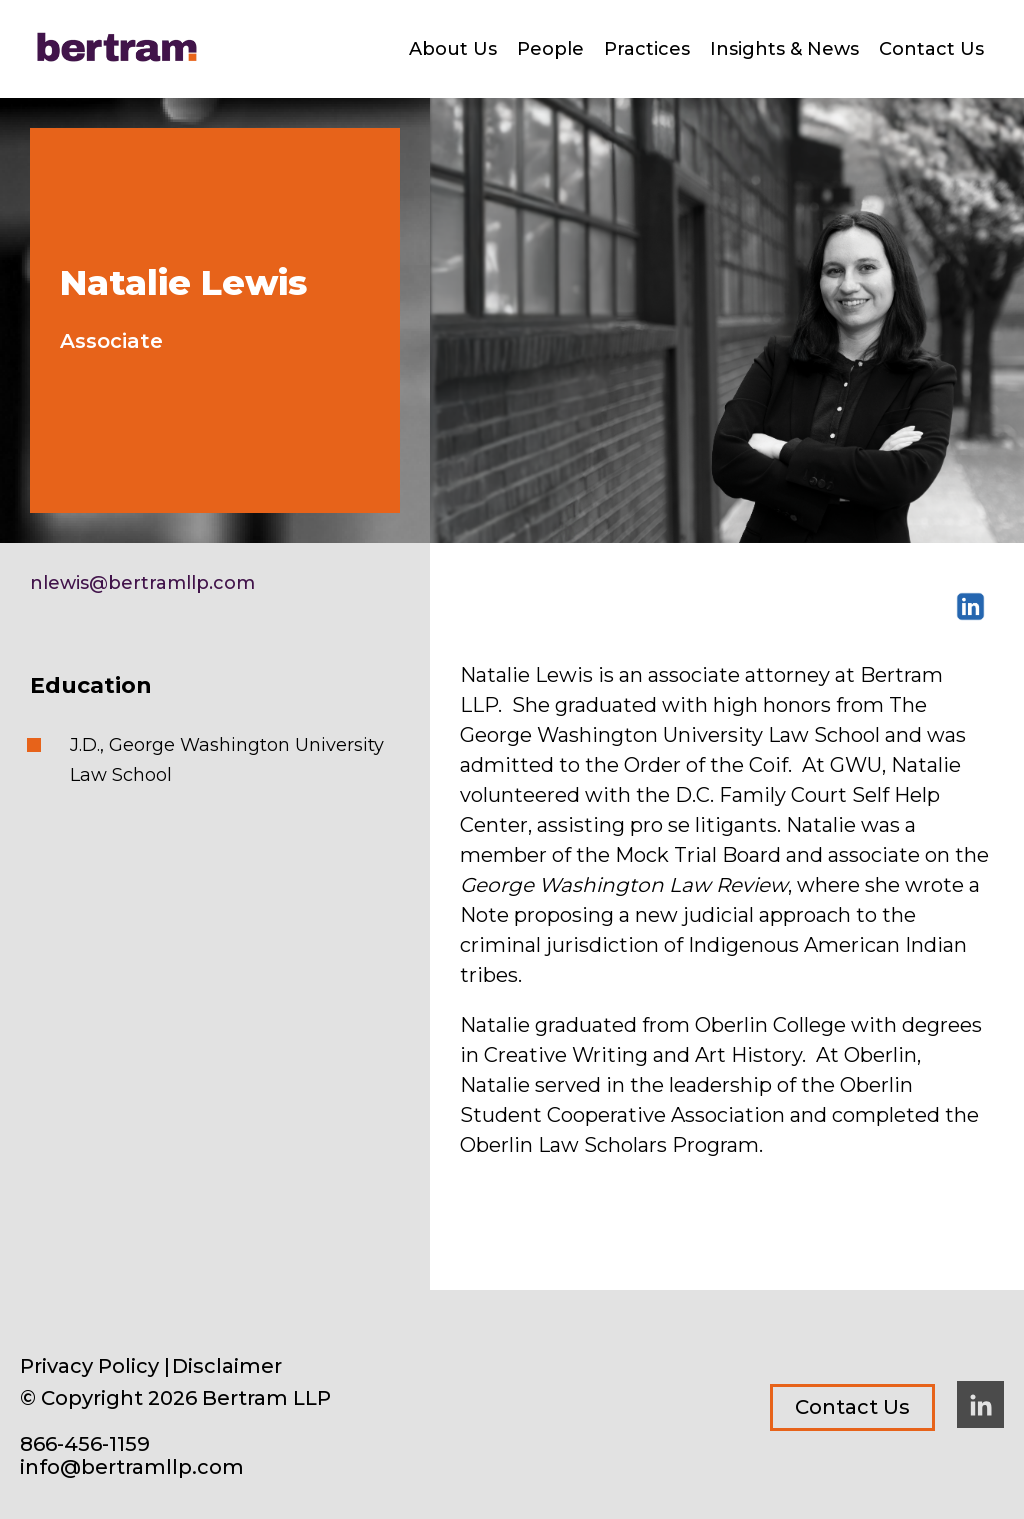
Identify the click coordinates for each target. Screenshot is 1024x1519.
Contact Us (852, 1407)
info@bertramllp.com (132, 1467)
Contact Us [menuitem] (931, 49)
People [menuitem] (550, 49)
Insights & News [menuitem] (784, 49)
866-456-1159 (85, 1444)
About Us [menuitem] (453, 49)
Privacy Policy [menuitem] (89, 1366)
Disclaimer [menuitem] (227, 1366)
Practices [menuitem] (647, 49)
